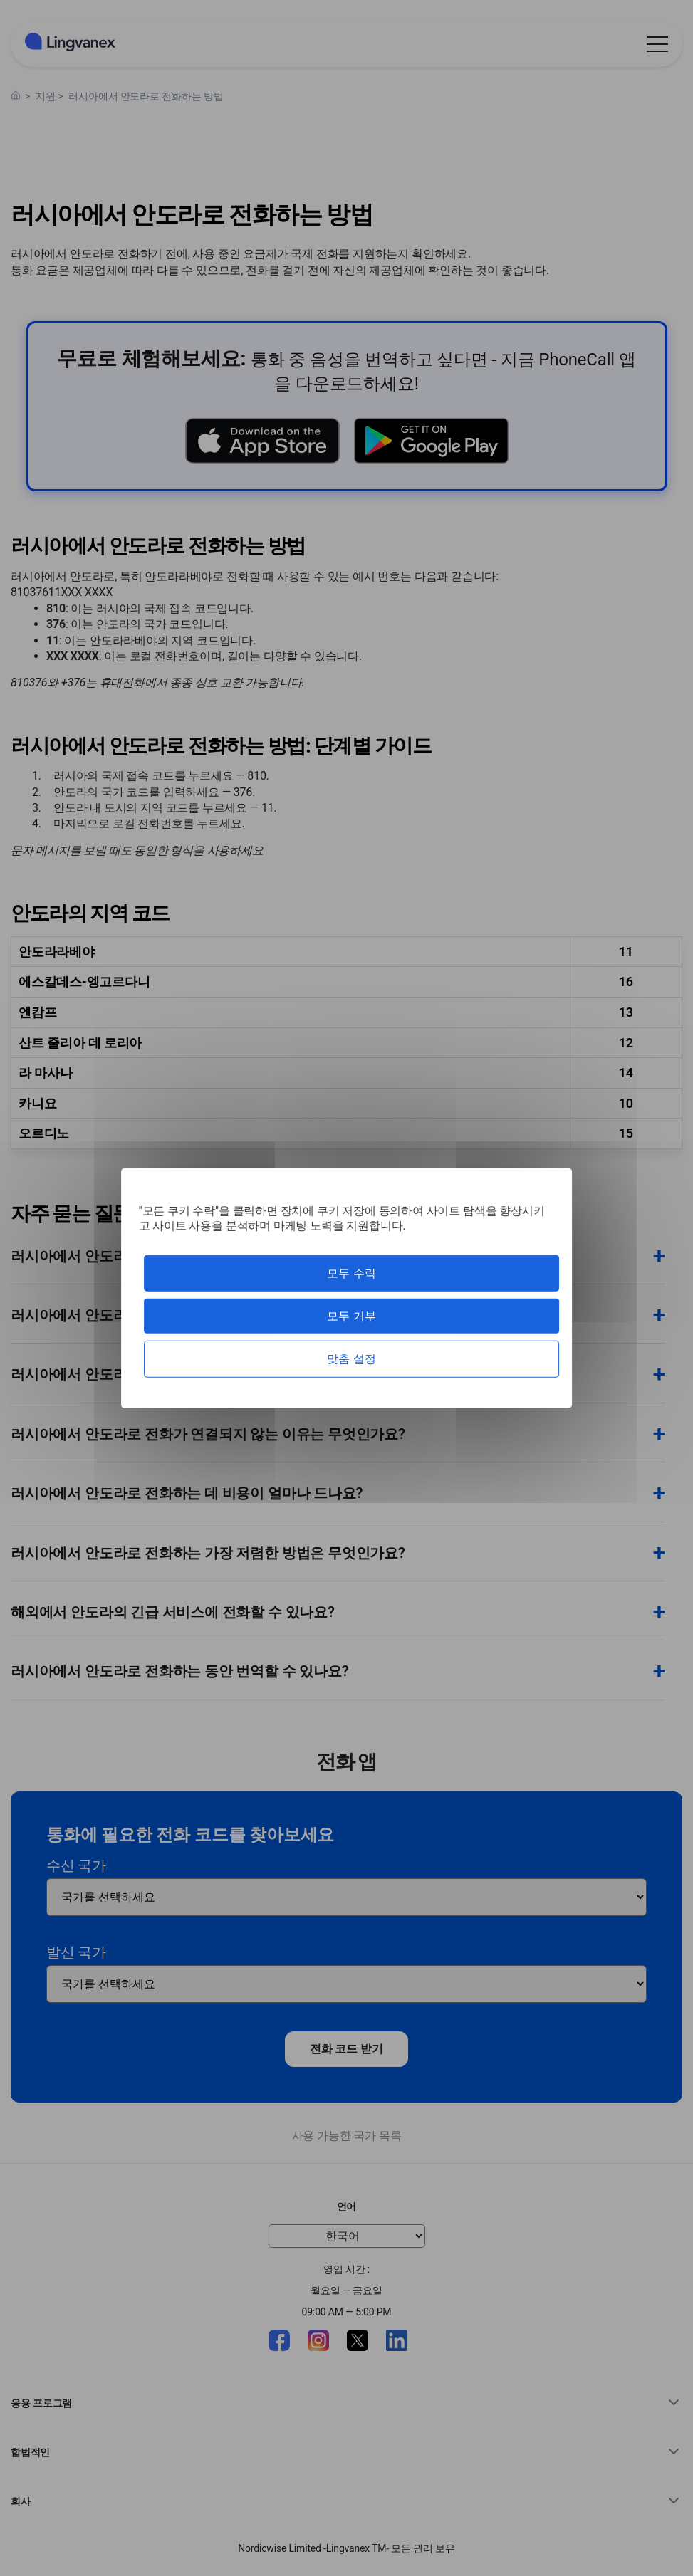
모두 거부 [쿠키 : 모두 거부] (351, 1316)
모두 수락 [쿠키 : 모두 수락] (351, 1273)
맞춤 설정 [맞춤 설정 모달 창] (351, 1359)
